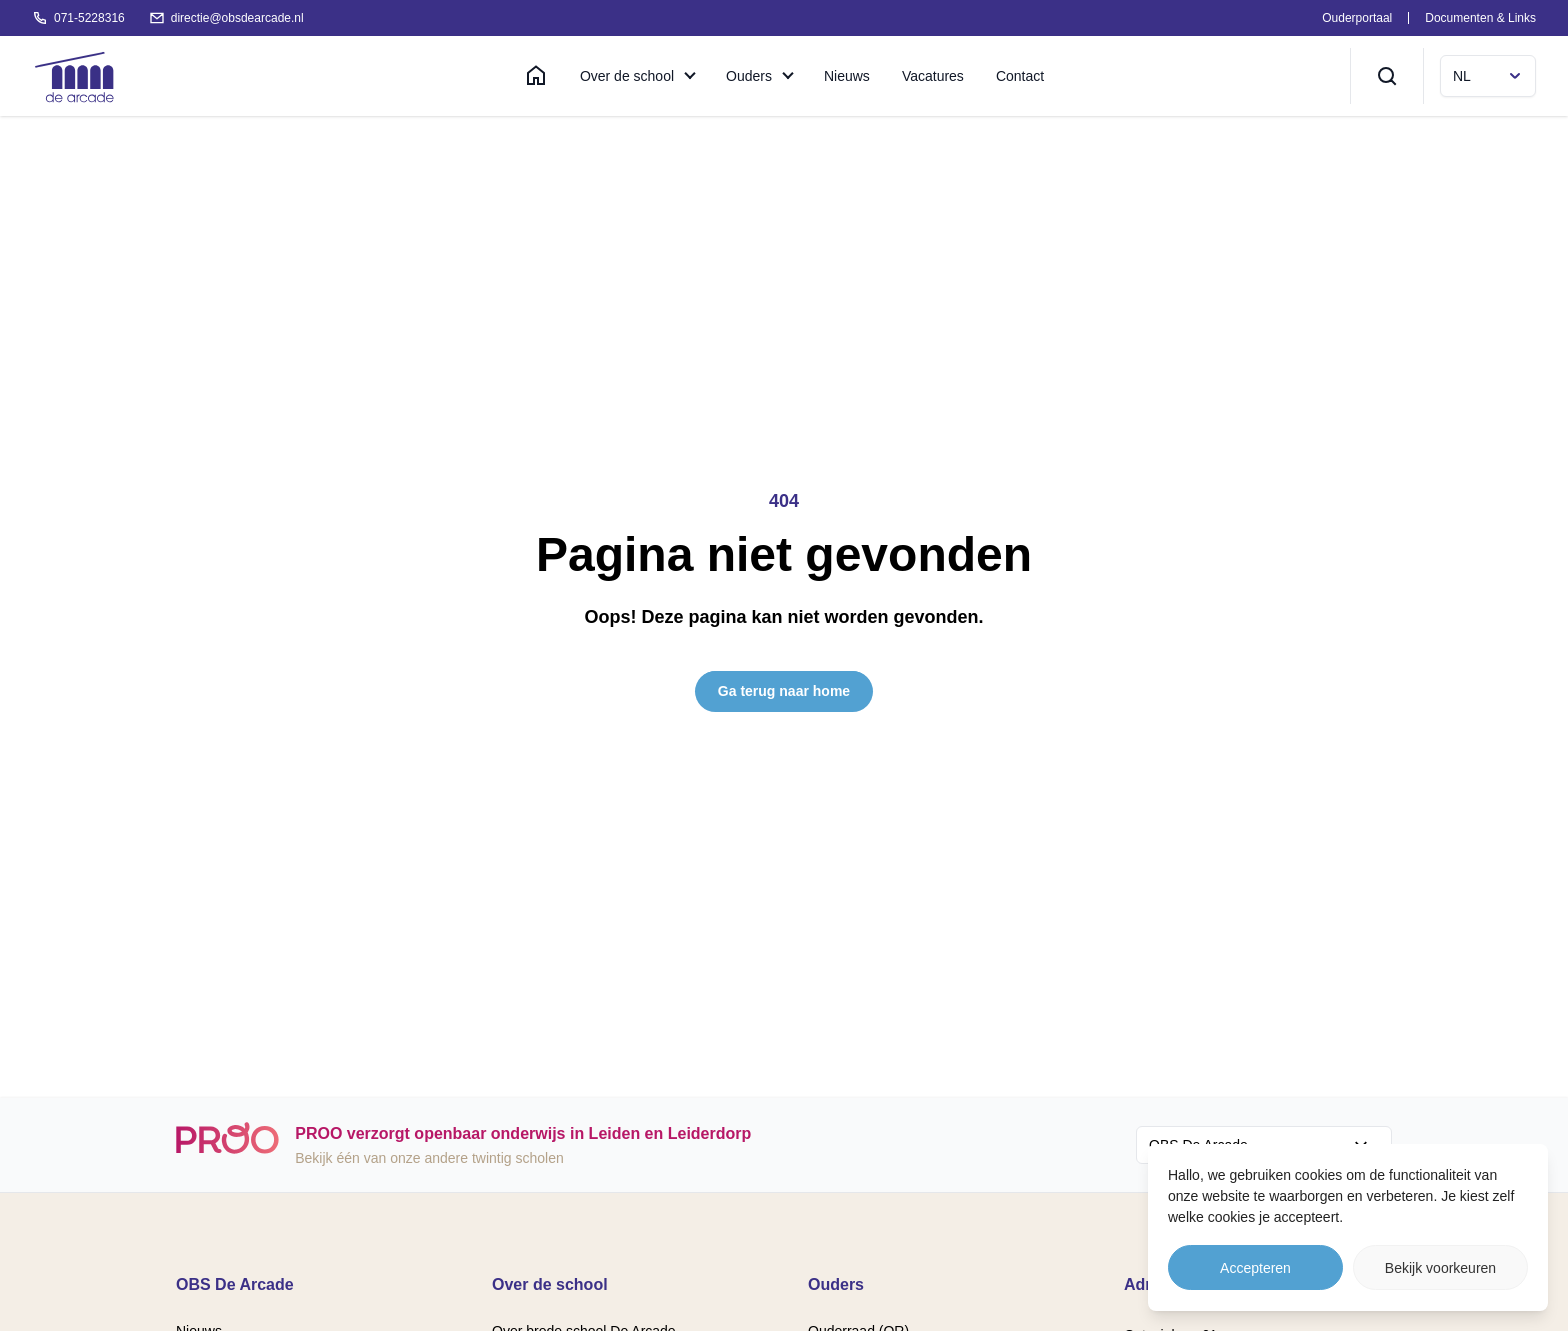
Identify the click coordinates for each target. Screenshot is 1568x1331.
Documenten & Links (1480, 18)
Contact (1020, 76)
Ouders (749, 76)
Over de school (627, 76)
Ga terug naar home (784, 691)
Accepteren (1255, 1268)
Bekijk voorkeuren (1440, 1268)
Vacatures (933, 76)
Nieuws (847, 76)
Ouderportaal (1357, 18)
